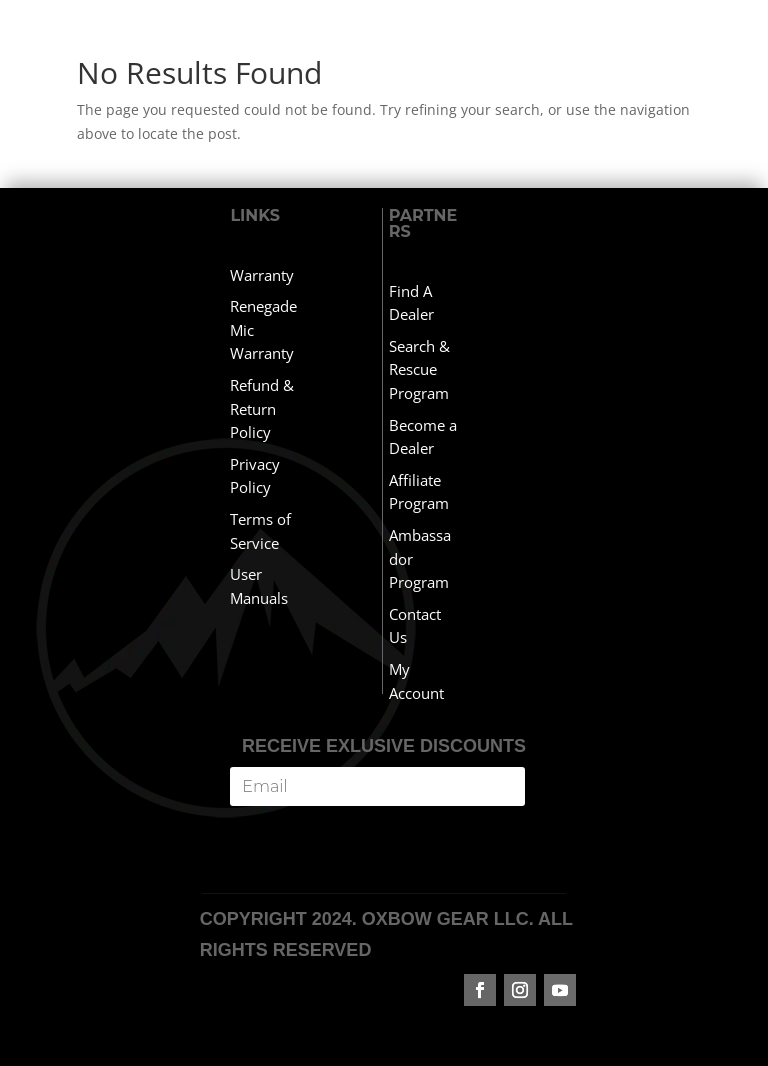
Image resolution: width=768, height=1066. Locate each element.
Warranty (262, 275)
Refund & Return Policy (262, 409)
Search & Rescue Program (419, 370)
